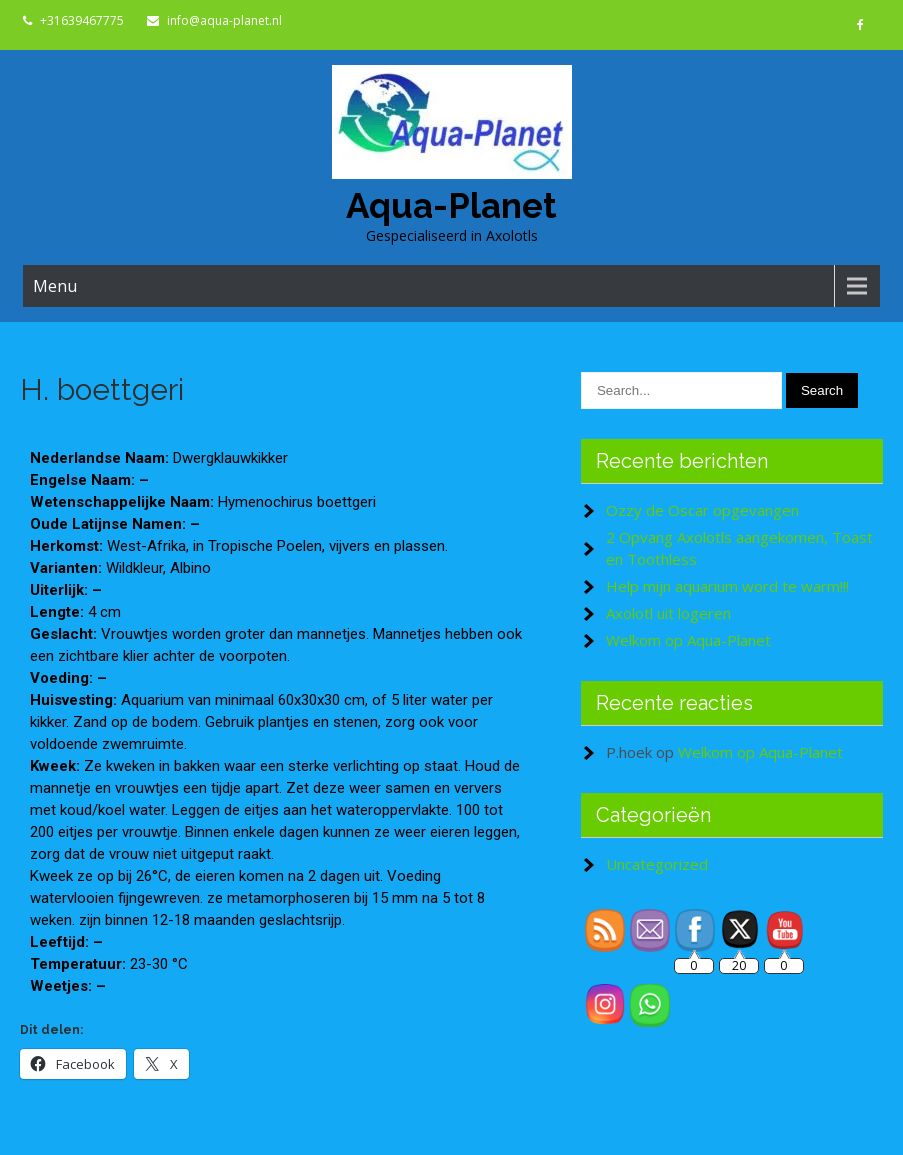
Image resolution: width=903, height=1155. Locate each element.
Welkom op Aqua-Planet (688, 640)
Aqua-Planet (451, 205)
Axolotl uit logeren (668, 613)
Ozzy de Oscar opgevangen (702, 510)
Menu (55, 286)
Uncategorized (657, 864)
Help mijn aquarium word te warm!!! (727, 586)
